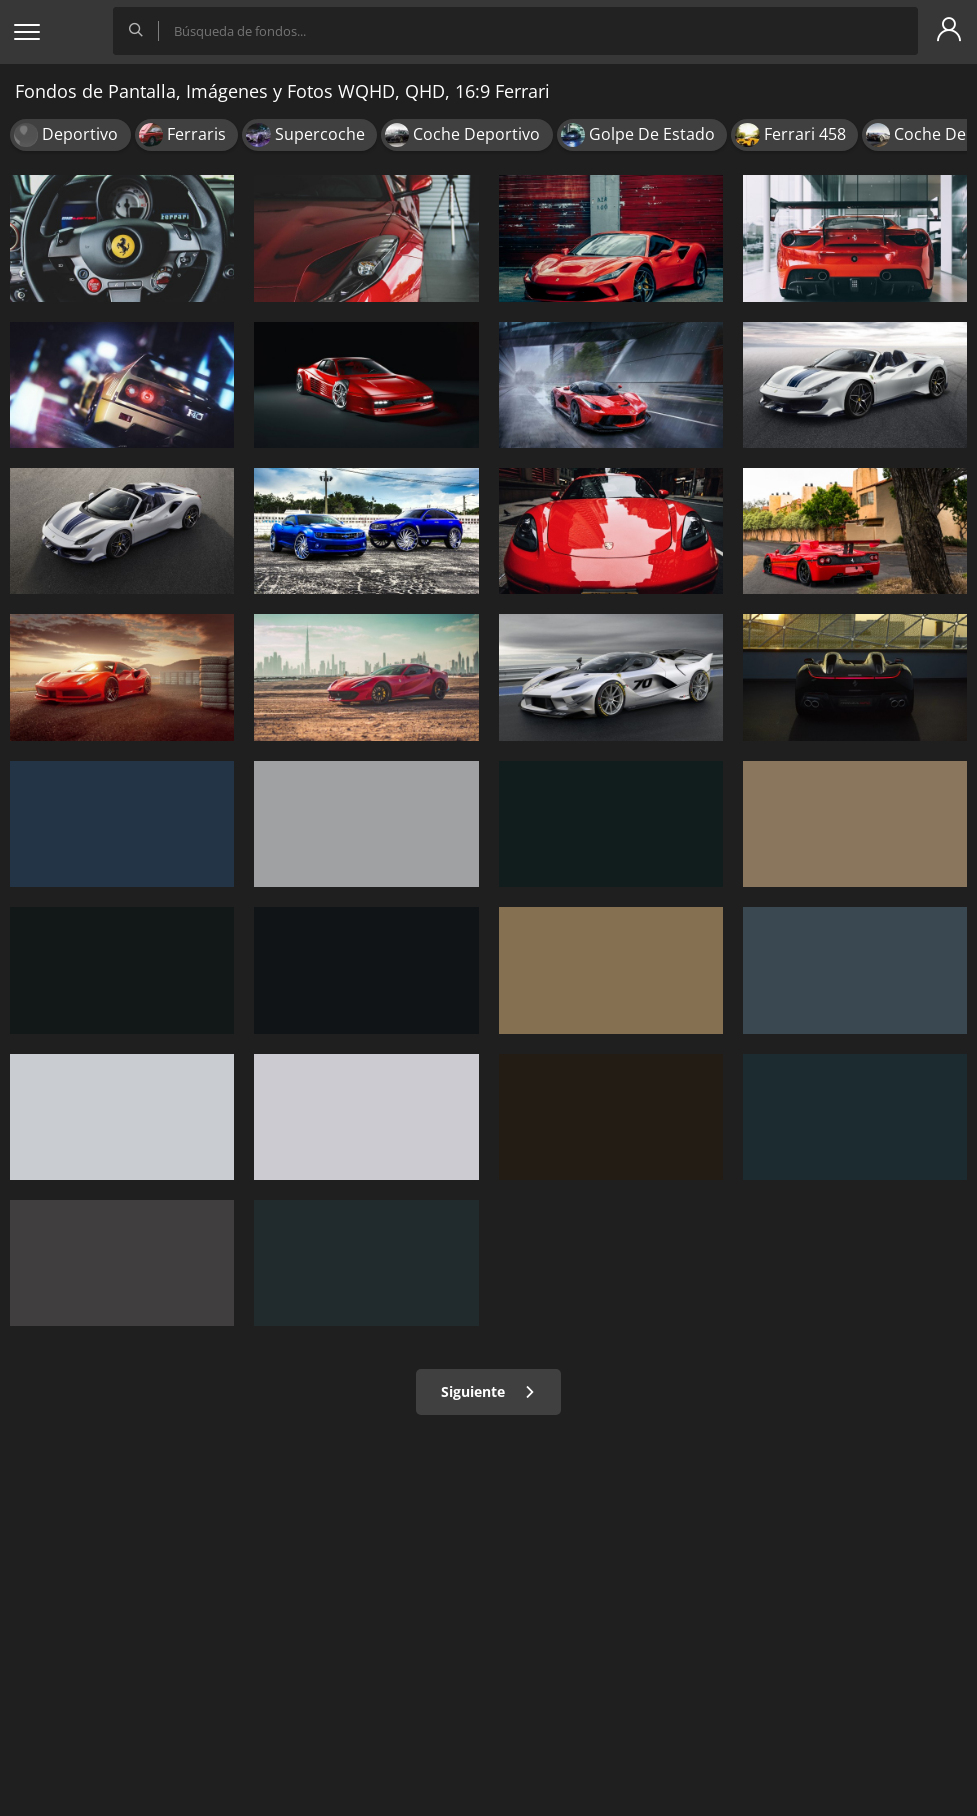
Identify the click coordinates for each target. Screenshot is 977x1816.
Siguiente (488, 1391)
